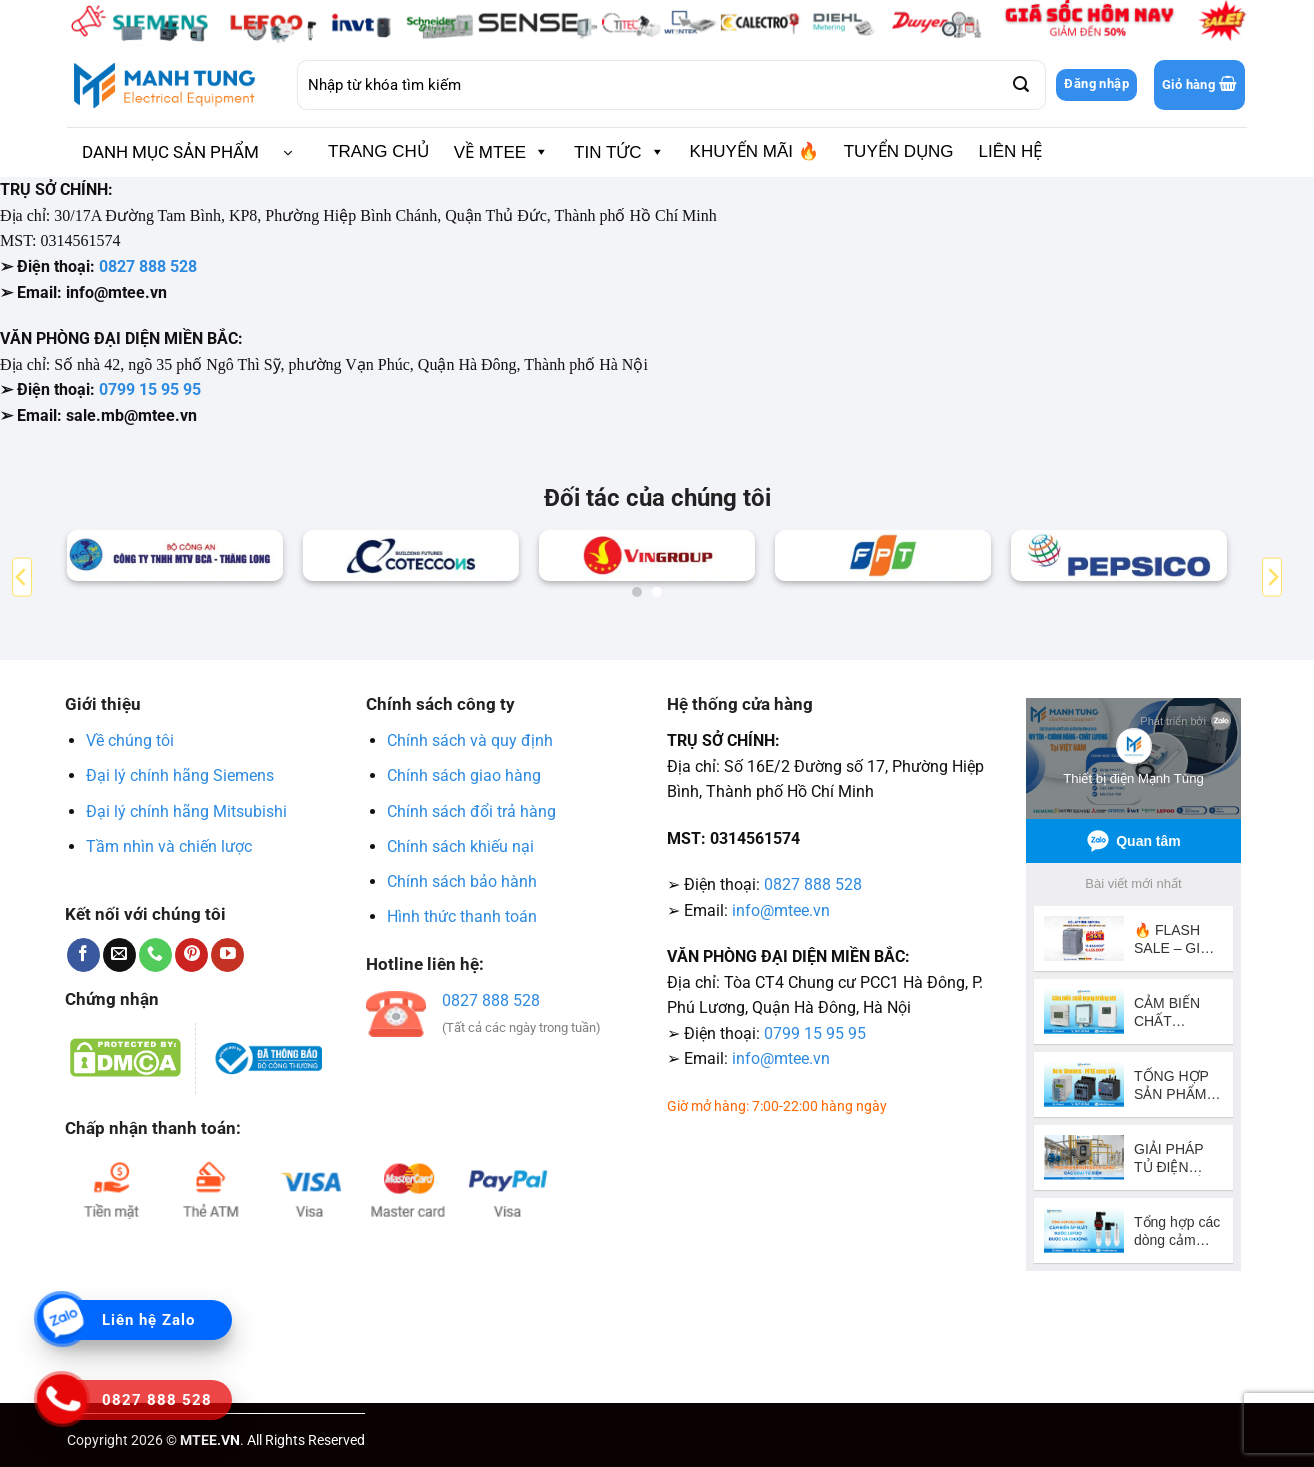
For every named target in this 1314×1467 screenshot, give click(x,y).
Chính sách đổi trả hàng (471, 811)
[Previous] (22, 577)
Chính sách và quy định (470, 740)
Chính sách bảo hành (462, 881)
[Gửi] (1020, 85)
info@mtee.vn (781, 910)
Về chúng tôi (130, 740)
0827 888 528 (148, 266)
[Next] (1272, 577)
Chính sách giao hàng (464, 775)
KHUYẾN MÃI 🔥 (754, 151)
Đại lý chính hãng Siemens (180, 775)
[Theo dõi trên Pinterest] (191, 955)
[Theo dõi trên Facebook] (83, 955)
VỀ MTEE (501, 152)
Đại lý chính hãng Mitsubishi (186, 811)
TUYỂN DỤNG (899, 151)
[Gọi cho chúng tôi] (155, 955)
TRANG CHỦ (378, 151)
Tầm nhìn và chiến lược (169, 846)
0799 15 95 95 (150, 389)
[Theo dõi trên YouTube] (227, 955)
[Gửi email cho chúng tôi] (119, 955)
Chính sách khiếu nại (460, 846)
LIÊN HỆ (1011, 151)
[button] (1199, 85)
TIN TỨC (619, 152)
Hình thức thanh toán (462, 916)
